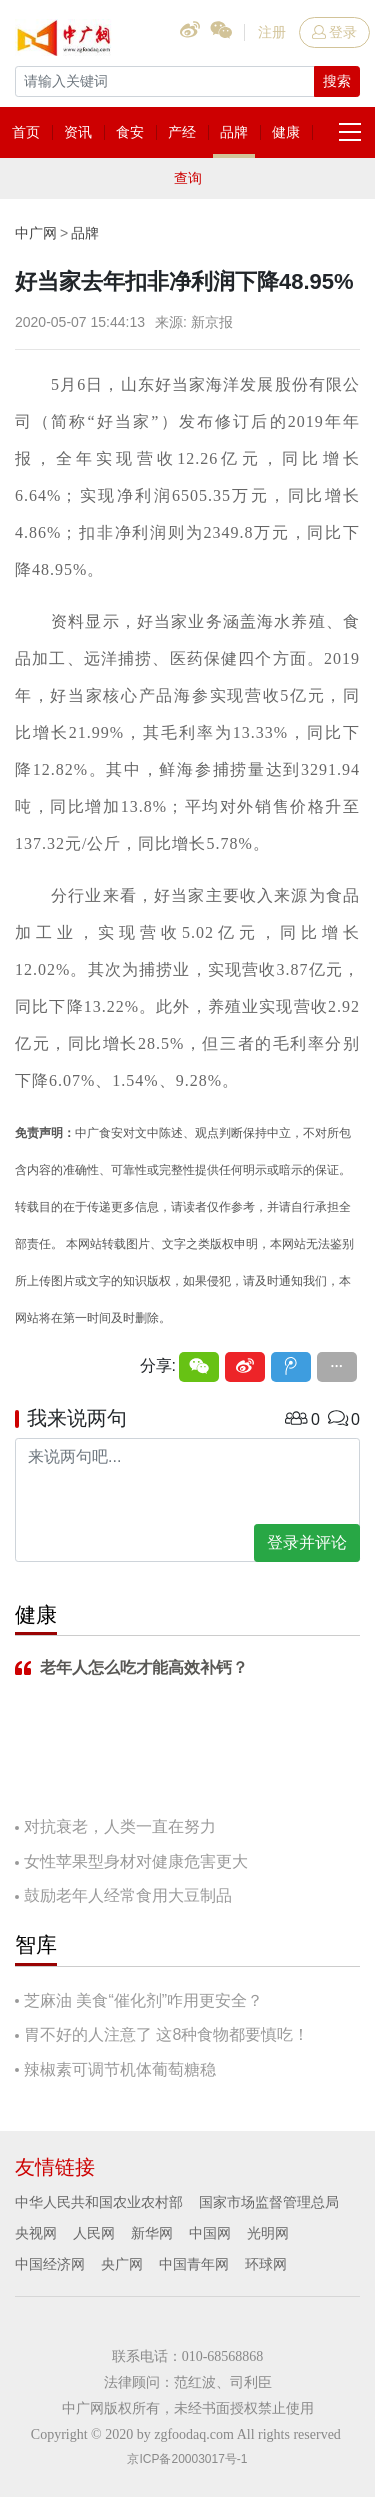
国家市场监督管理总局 (269, 2202)
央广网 (122, 2264)
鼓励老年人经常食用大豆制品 (128, 1895)
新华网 (152, 2233)
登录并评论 (307, 1542)
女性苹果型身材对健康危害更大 (136, 1861)
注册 (272, 32)
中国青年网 (194, 2264)
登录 (334, 32)
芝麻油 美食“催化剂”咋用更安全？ (143, 2000)
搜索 (337, 81)
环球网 (266, 2264)
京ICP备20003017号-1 (187, 2459)
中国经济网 (50, 2264)
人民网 (94, 2233)
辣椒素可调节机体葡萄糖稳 (120, 2069)
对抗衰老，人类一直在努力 (120, 1826)
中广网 (36, 233)
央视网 (36, 2233)
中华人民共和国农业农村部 (99, 2202)
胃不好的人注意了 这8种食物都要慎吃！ (166, 2034)
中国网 (210, 2233)
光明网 (268, 2233)
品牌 (85, 233)
